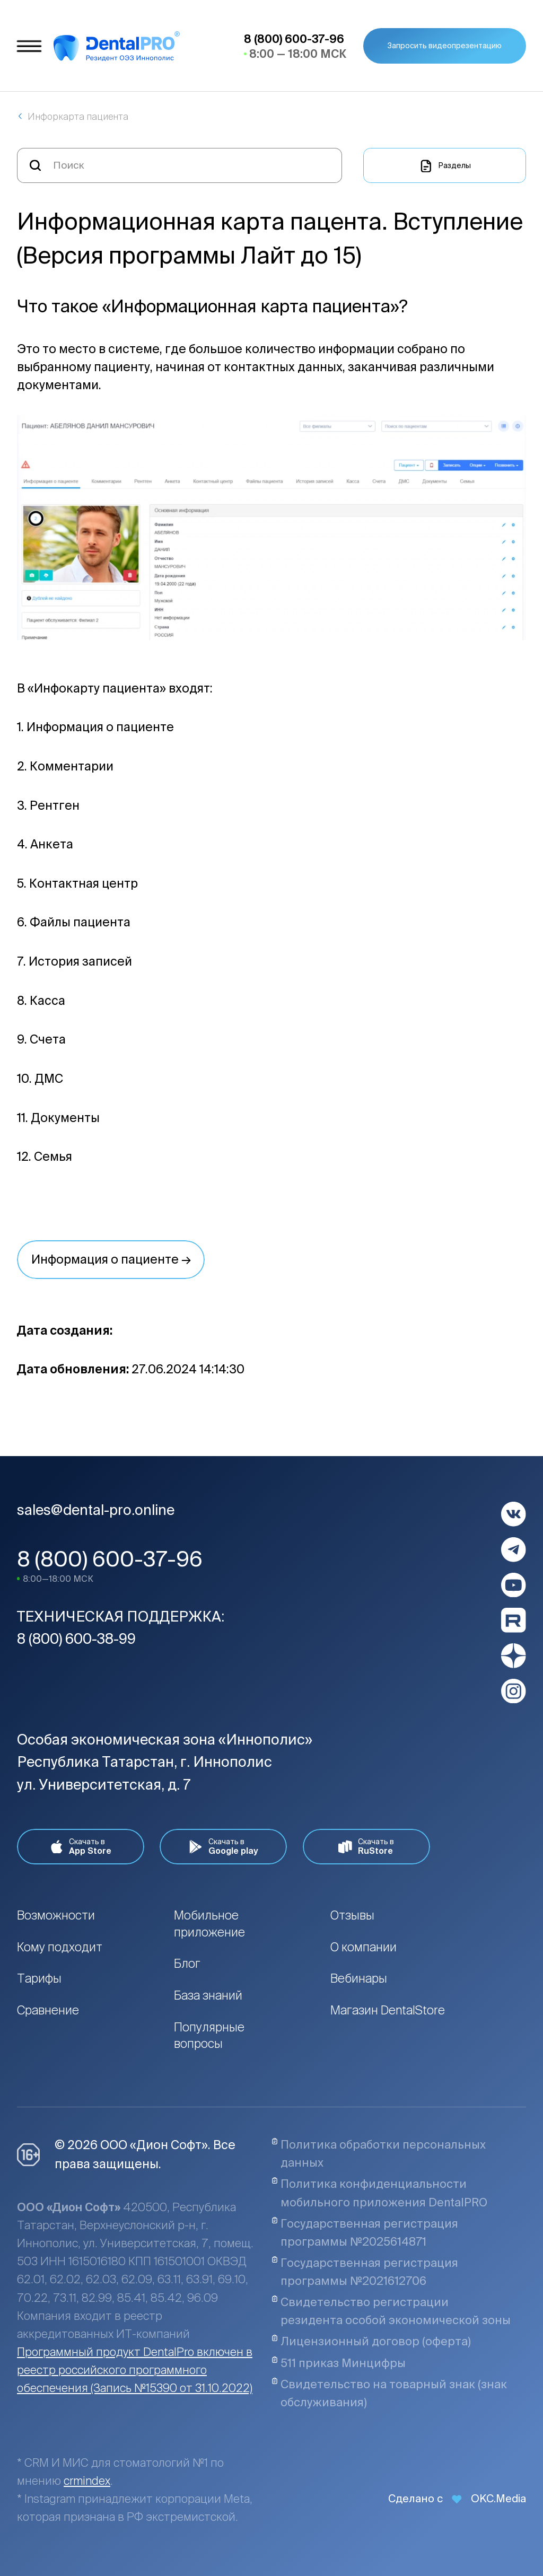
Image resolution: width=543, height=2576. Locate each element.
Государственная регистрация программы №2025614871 (365, 2232)
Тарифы (39, 1978)
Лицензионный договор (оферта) (371, 2341)
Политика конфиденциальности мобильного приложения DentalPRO (379, 2192)
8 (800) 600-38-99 (76, 1638)
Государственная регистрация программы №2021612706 (365, 2271)
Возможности (56, 1915)
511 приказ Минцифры (339, 2362)
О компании (363, 1946)
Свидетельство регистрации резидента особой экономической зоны (391, 2310)
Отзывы (352, 1915)
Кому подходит (59, 1946)
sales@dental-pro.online (95, 1510)
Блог (187, 1963)
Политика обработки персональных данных (379, 2153)
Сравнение (48, 2010)
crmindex (87, 2480)
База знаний (208, 1995)
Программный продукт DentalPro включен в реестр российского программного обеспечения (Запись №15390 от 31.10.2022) (134, 2369)
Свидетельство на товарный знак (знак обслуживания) (389, 2393)
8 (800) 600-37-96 (110, 1559)
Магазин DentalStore (387, 2010)
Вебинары (358, 1978)
